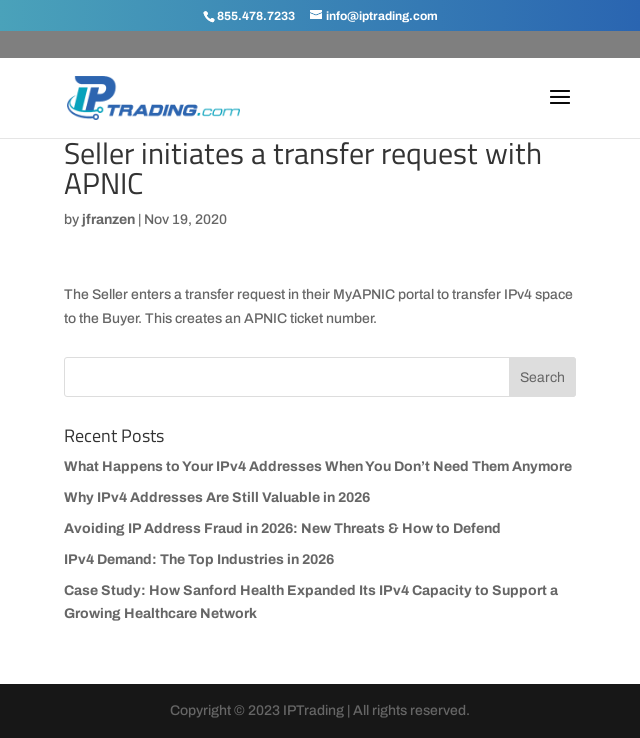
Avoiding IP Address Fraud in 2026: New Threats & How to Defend (282, 528)
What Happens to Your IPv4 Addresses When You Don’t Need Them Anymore (318, 466)
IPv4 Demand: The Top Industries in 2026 (199, 559)
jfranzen (108, 219)
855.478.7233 (256, 16)
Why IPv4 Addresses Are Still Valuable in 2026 (217, 497)
